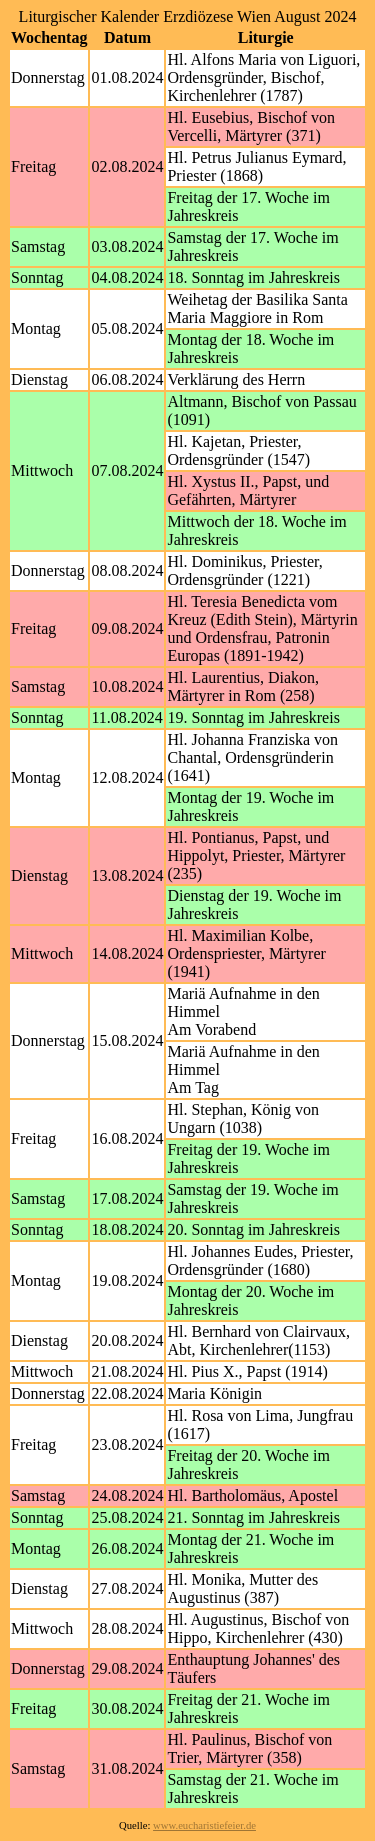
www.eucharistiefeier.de (204, 1825)
